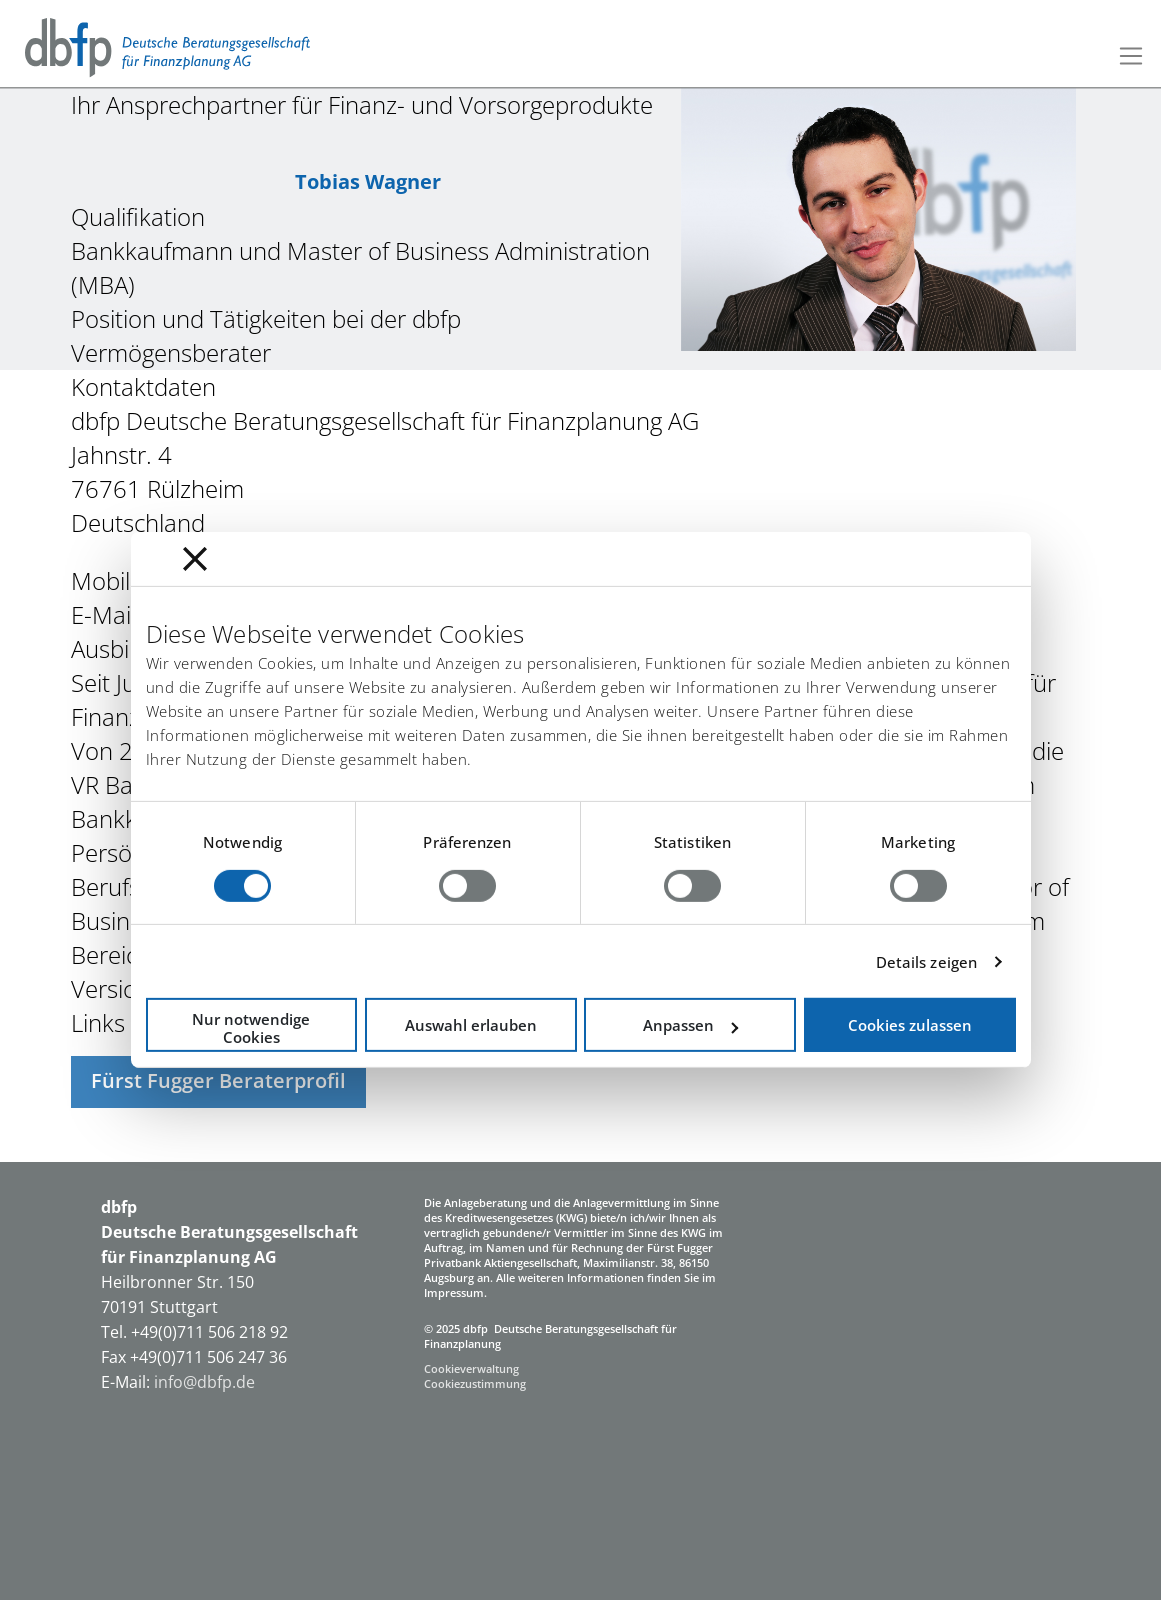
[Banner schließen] (195, 559)
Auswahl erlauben (471, 1025)
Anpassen (690, 1025)
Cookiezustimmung (475, 1383)
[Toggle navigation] (1131, 56)
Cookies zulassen (910, 1025)
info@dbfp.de (206, 1382)
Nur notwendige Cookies (251, 1028)
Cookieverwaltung (471, 1368)
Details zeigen (926, 962)
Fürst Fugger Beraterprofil (218, 1081)
